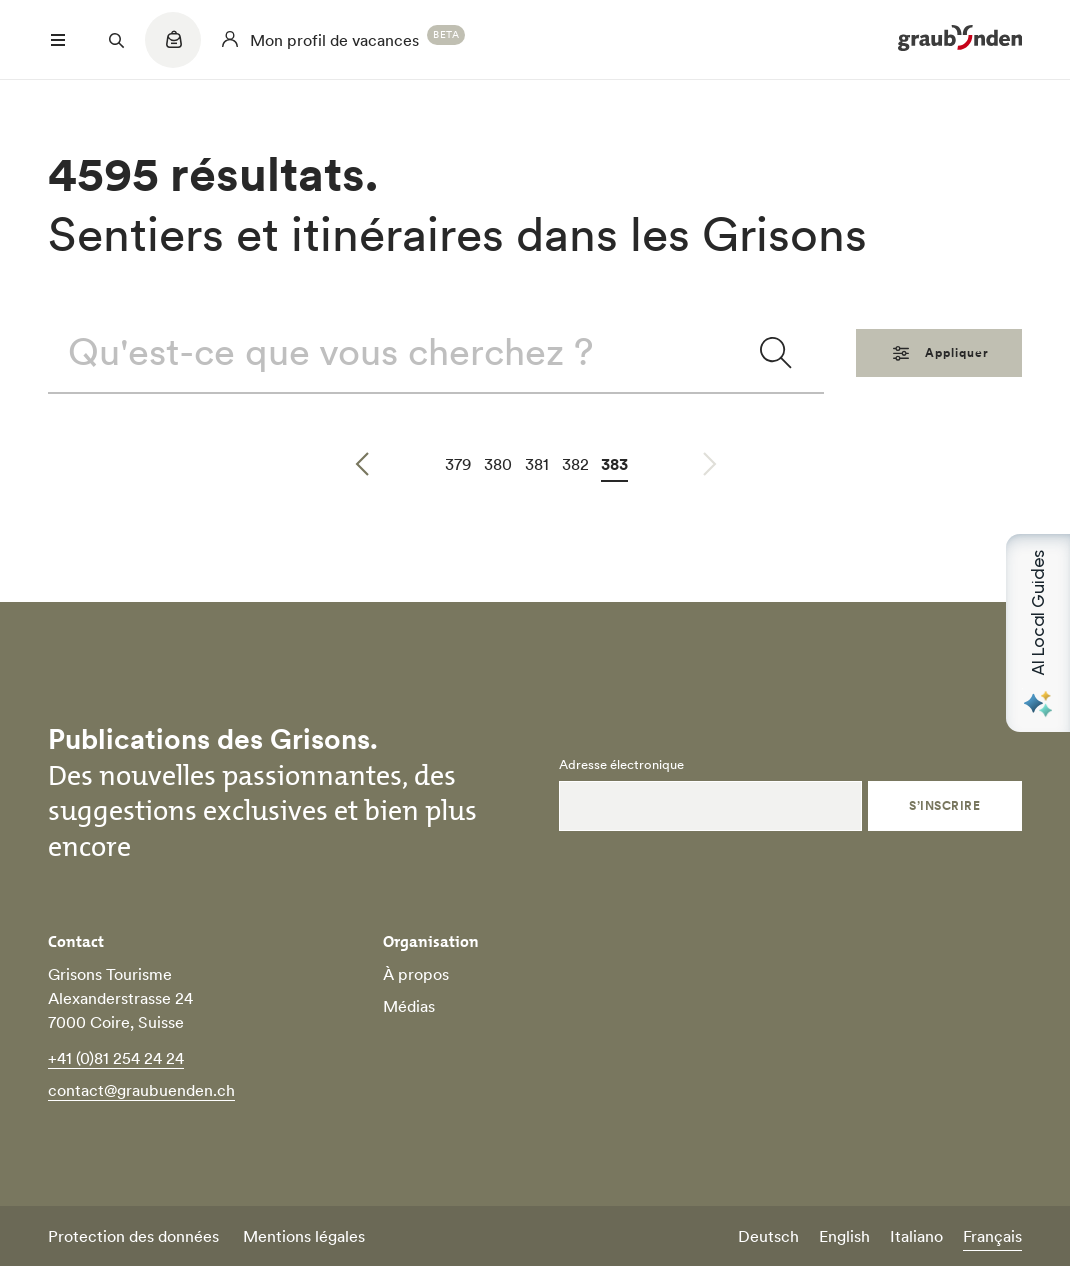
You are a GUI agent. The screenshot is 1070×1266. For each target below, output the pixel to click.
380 (498, 463)
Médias (409, 1006)
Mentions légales (304, 1236)
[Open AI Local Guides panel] (1038, 633)
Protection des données (133, 1236)
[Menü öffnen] (58, 40)
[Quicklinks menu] (173, 50)
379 (458, 463)
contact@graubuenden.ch (141, 1090)
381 (537, 463)
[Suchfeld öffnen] (116, 40)
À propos (416, 974)
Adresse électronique (621, 765)
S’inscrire (944, 805)
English (844, 1236)
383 (614, 463)
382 (575, 463)
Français (992, 1236)
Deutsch (768, 1236)
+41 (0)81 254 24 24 (116, 1058)
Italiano (916, 1236)
